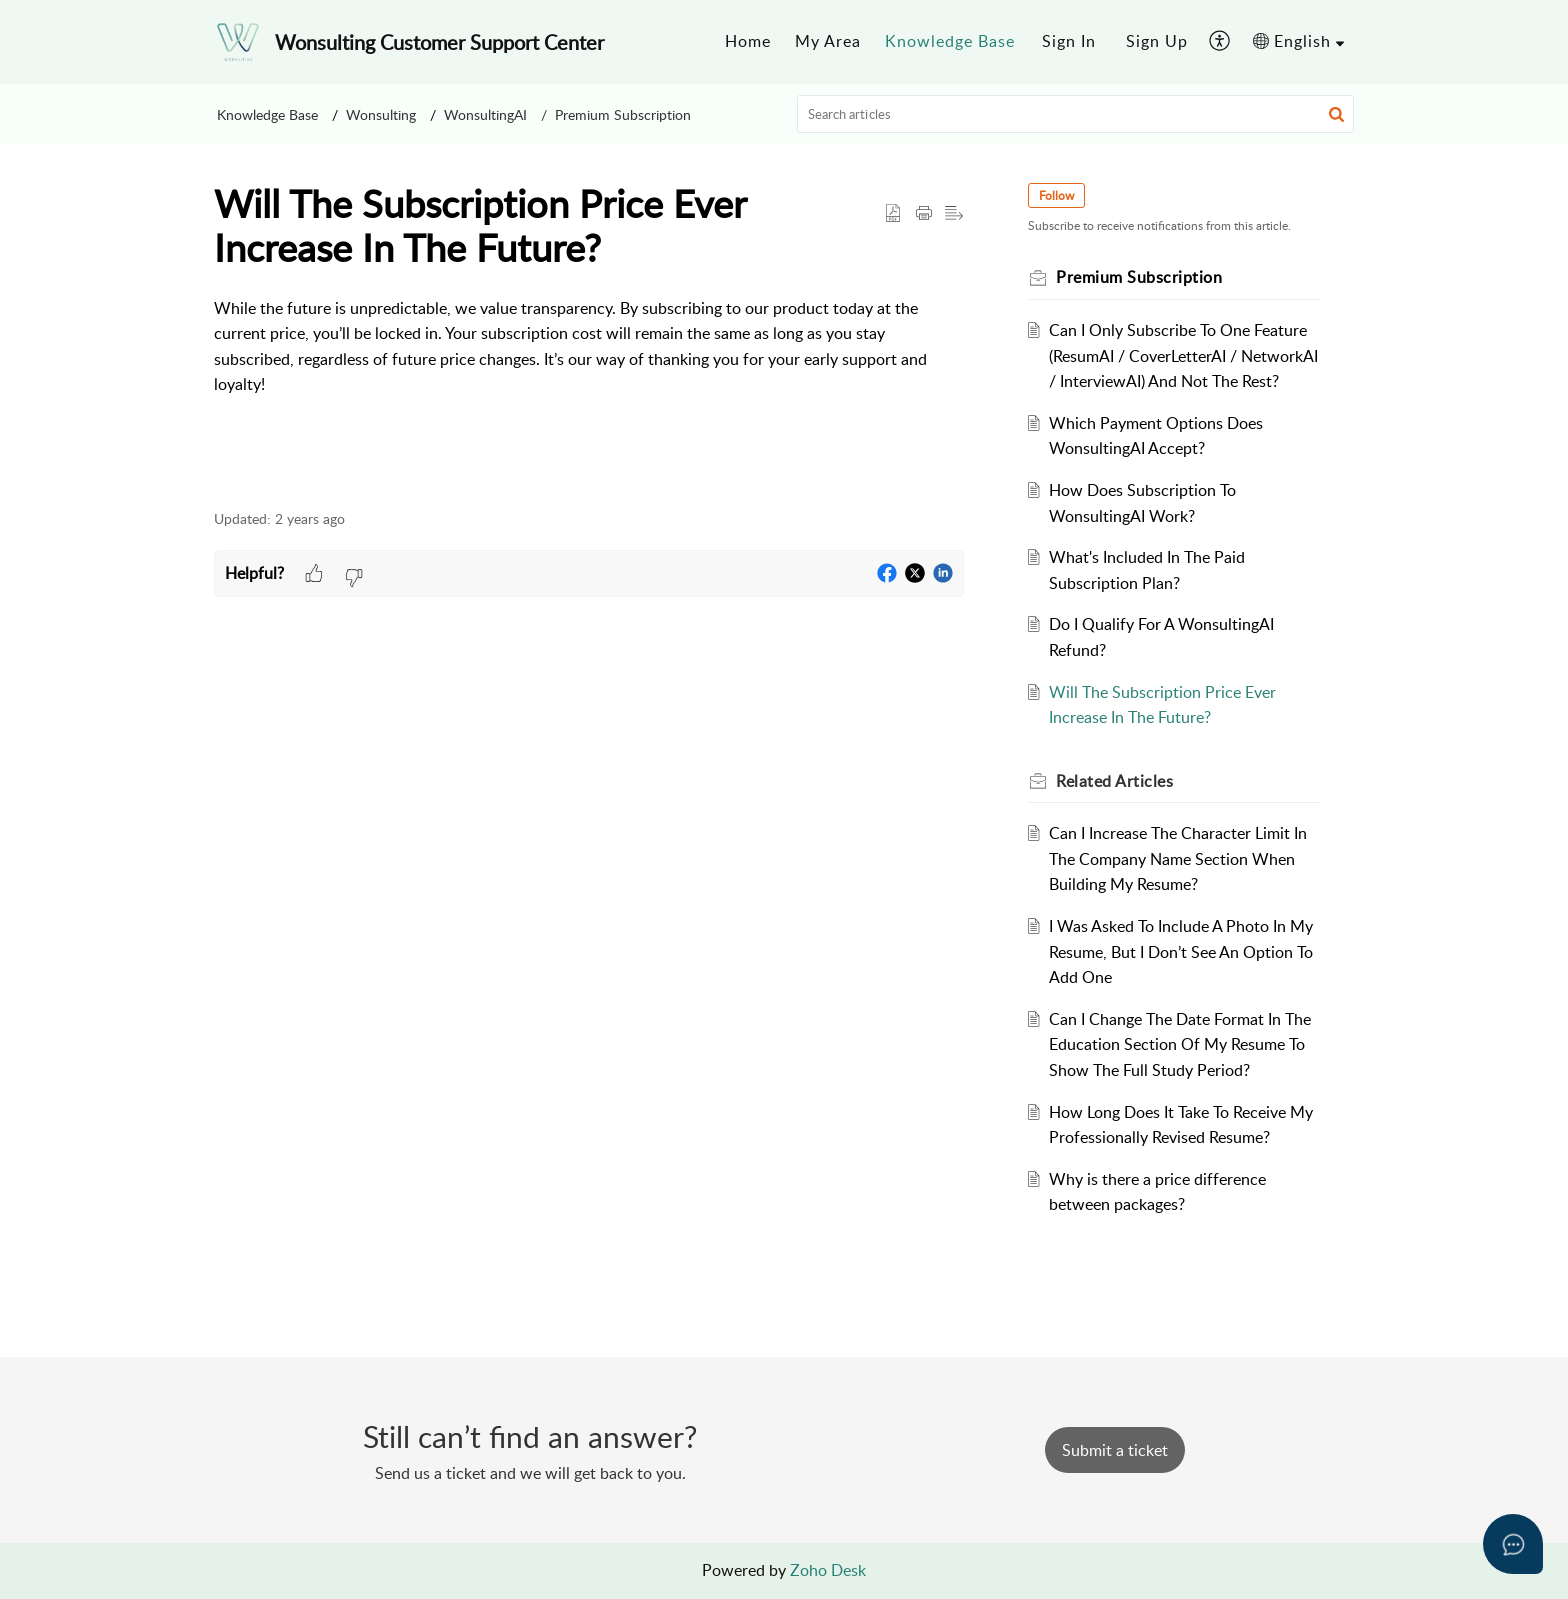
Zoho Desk (828, 1570)
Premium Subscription (623, 114)
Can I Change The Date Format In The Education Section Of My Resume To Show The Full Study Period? (1180, 1044)
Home (748, 41)
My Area (828, 41)
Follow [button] (1056, 195)
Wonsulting (381, 114)
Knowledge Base (950, 41)
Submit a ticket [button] (1115, 1450)
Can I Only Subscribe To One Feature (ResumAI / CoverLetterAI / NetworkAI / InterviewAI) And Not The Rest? (1183, 355)
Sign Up (1157, 41)
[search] (1076, 114)
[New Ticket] (1115, 1450)
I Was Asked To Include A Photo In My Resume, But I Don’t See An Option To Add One (1181, 951)
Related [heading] (1114, 781)
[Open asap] (1513, 1544)
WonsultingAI (485, 114)
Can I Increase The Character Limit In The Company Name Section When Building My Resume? (1178, 858)
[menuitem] (748, 42)
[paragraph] (589, 347)
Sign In (1069, 41)
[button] (1220, 42)
